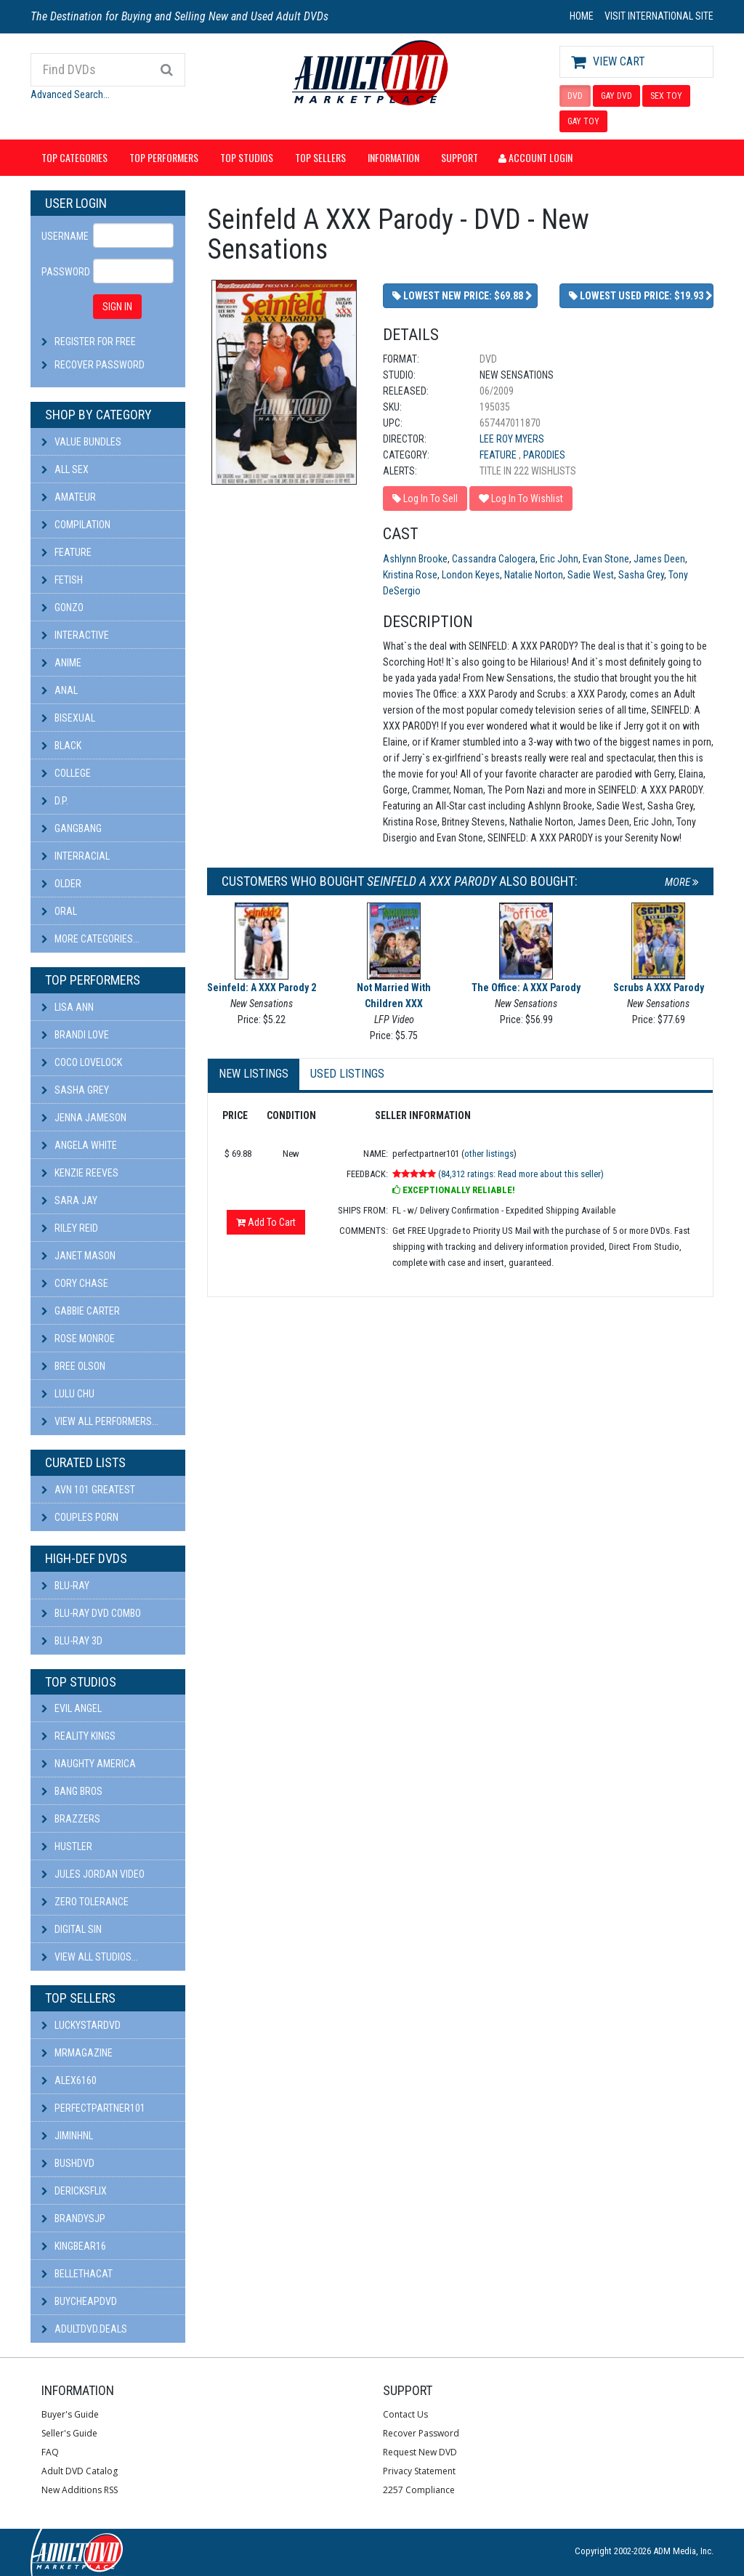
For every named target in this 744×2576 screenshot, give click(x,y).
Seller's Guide (69, 2433)
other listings (489, 1153)
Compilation (75, 524)
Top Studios (246, 157)
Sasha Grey (75, 1090)
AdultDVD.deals (84, 2329)
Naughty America (88, 1763)
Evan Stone (606, 559)
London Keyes (471, 575)
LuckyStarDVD (81, 2025)
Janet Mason (78, 1255)
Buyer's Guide (70, 2414)
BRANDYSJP (73, 2218)
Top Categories (74, 157)
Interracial (75, 856)
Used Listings (347, 1074)
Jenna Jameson (83, 1117)
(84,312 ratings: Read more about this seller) (521, 1173)
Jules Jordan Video (93, 1874)
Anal (59, 690)
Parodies (544, 455)
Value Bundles (81, 442)
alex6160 (69, 2080)
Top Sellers (320, 157)
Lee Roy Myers (512, 439)
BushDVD (67, 2163)
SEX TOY (666, 96)
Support (459, 157)
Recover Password (99, 365)
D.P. (54, 801)
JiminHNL (67, 2135)
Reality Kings (78, 1736)
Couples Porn (79, 1517)
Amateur (68, 497)
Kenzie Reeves (79, 1173)
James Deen (659, 559)
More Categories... (90, 939)
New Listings (253, 1074)
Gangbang (71, 828)
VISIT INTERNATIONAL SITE (658, 16)
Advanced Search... (70, 94)
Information (393, 157)
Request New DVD (420, 2452)
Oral (59, 911)
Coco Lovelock (81, 1062)
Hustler (66, 1846)
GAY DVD (616, 96)
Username (61, 236)
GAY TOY (583, 121)
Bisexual (68, 718)
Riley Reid (69, 1228)
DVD (575, 96)
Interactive (75, 635)
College (66, 773)
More (682, 882)
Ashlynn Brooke (415, 559)
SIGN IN (117, 306)
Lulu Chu (67, 1394)
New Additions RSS (79, 2490)
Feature (66, 552)
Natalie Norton (533, 575)
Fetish (62, 580)
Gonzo (62, 607)
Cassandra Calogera (493, 559)
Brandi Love (75, 1035)
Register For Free (95, 341)
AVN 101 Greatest (88, 1489)
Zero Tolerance (85, 1901)
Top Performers (163, 157)
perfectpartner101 (93, 2108)
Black (61, 745)
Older (61, 883)
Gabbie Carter (80, 1311)
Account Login (535, 157)
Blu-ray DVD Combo (91, 1613)
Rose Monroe (78, 1338)
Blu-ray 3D (71, 1641)
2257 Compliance (419, 2490)
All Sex (65, 469)
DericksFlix (74, 2191)
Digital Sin (71, 1929)
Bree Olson (73, 1366)
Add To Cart (266, 1222)
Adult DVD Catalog (79, 2471)
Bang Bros (71, 1791)
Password (61, 272)
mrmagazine (77, 2053)
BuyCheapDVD (79, 2301)
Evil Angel (71, 1708)
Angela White (79, 1145)
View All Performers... (99, 1421)
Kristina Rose (410, 575)
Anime (61, 663)
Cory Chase (74, 1283)
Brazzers (70, 1819)
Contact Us (405, 2414)
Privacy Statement (419, 2471)
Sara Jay (69, 1200)
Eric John (559, 559)
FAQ (50, 2452)
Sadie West (590, 575)
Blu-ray (65, 1585)
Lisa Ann (67, 1007)
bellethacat (77, 2274)
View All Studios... (89, 1957)
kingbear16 (73, 2246)
